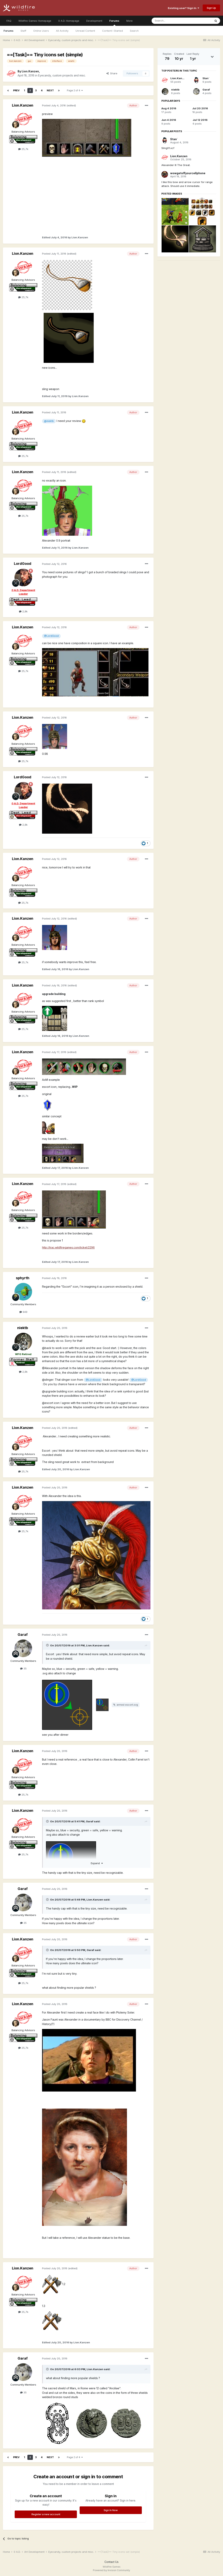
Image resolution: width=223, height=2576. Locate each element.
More (129, 20)
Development (94, 20)
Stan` (206, 78)
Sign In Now (111, 2510)
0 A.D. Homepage (68, 20)
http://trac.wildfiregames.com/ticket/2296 (68, 1247)
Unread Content (85, 30)
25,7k (23, 149)
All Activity (62, 30)
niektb (22, 1328)
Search (134, 30)
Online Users (41, 30)
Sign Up (211, 7)
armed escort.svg (127, 1704)
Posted (54, 105)
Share (111, 73)
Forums (114, 22)
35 (23, 1668)
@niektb (49, 421)
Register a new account (45, 2514)
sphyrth (22, 1278)
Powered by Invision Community (111, 2570)
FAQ (8, 20)
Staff (23, 30)
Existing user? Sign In (183, 8)
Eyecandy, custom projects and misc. (62, 75)
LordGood (22, 563)
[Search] (172, 21)
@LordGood (51, 635)
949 (23, 1311)
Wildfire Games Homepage (34, 20)
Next (50, 90)
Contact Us (111, 2561)
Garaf (23, 1634)
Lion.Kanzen (30, 71)
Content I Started (112, 30)
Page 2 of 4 (75, 90)
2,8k (23, 611)
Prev (16, 90)
